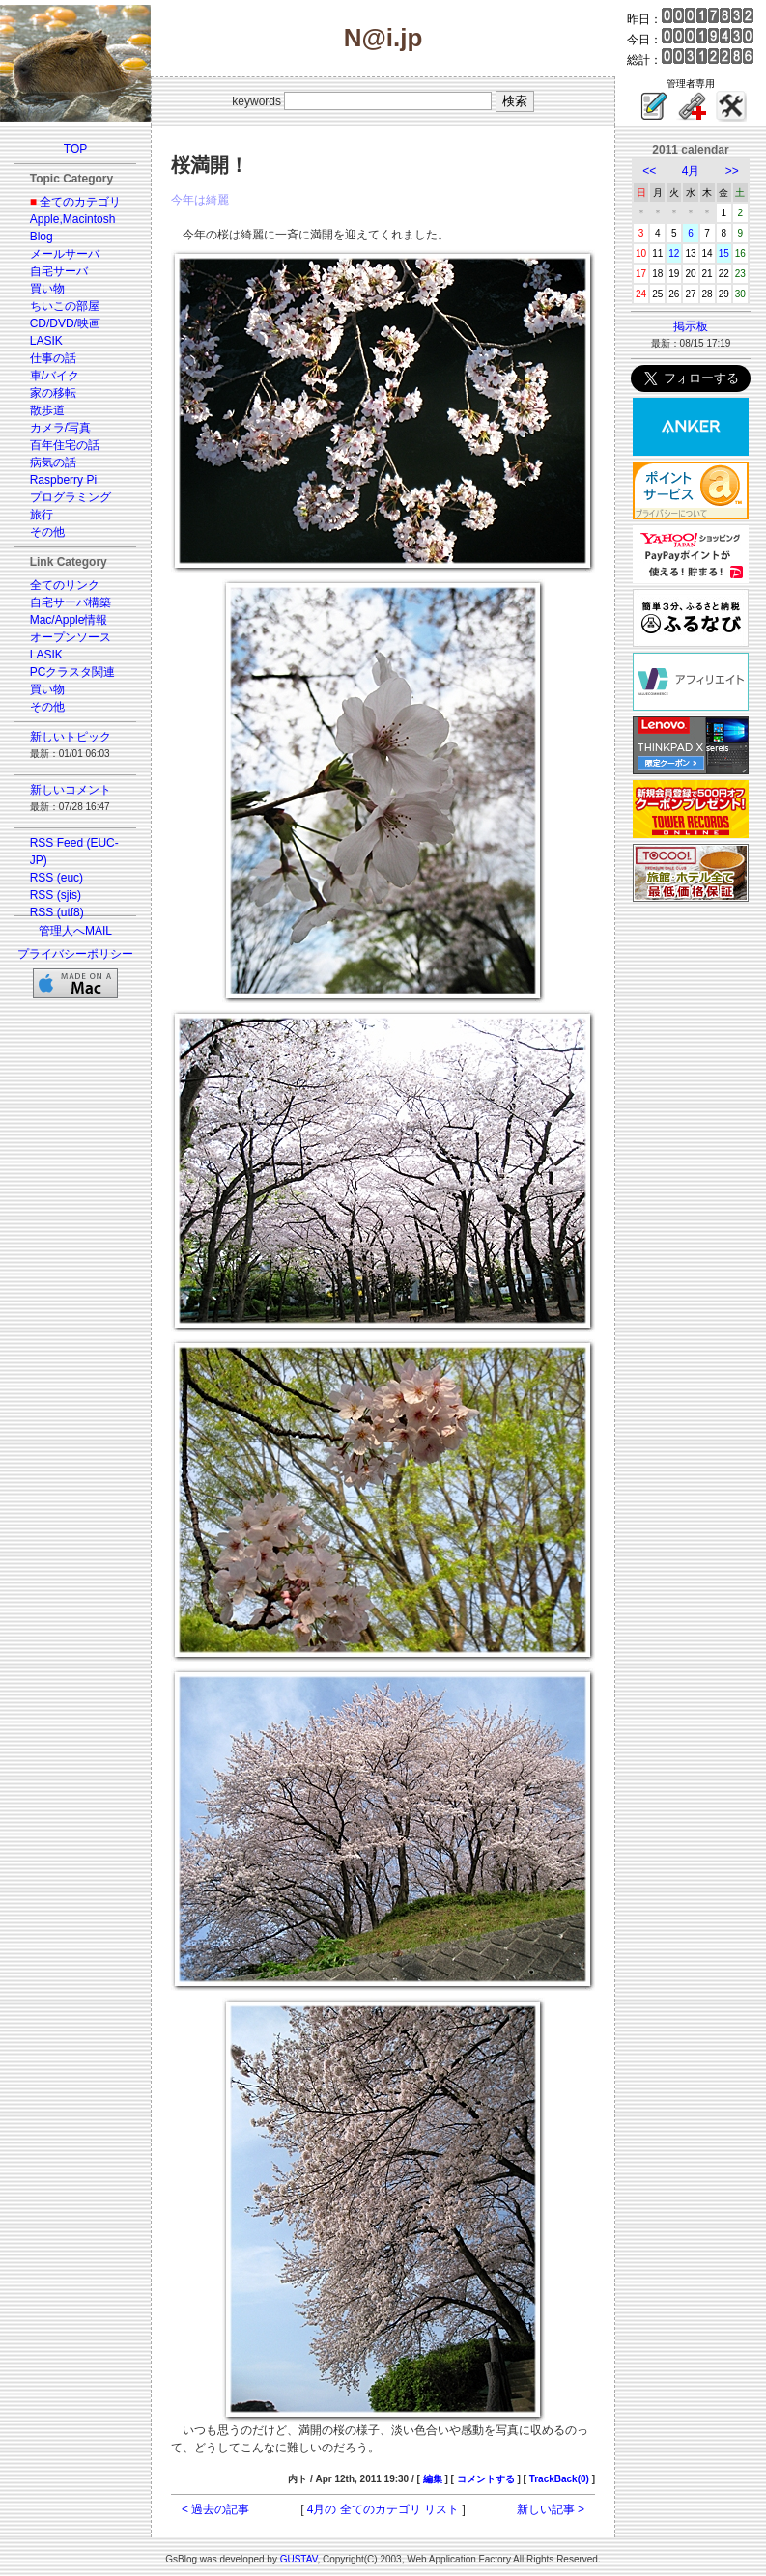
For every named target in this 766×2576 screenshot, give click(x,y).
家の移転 (53, 393)
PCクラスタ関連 (73, 672)
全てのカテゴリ (80, 202)
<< (649, 171)
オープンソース (70, 637)
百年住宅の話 (64, 445)
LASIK (46, 341)
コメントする (486, 2479)
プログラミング (70, 497)
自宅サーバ (59, 271)
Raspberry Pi (63, 480)
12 (673, 253)
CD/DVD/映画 (65, 323)
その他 (47, 532)
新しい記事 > (550, 2509)
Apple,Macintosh (73, 219)
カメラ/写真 (60, 427)
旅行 (41, 514)
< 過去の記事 (215, 2509)
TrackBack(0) (559, 2479)
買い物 (47, 288)
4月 (691, 171)
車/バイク (54, 375)
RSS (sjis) (55, 895)
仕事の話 (53, 358)
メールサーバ (64, 254)
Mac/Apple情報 (69, 620)
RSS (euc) (56, 877)
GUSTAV (299, 2559)
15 (724, 253)
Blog (41, 236)
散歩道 (47, 410)
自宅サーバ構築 (70, 602)
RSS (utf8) (57, 912)
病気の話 (53, 462)
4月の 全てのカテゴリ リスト (383, 2509)
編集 (432, 2479)
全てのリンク (64, 585)
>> (732, 171)
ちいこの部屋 (64, 306)
